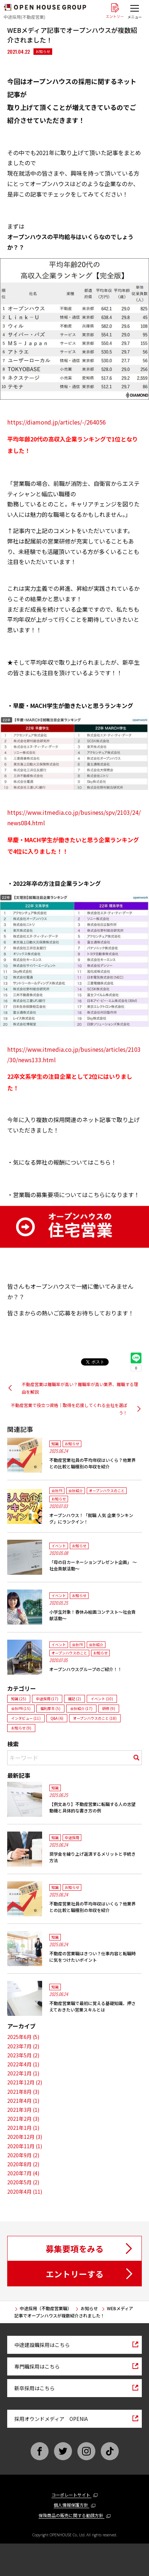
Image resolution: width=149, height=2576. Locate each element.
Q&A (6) (56, 1718)
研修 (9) (108, 1708)
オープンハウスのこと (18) (95, 1718)
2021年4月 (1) (23, 2100)
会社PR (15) (21, 1708)
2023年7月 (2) (23, 2046)
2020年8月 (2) (23, 2164)
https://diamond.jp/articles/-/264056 (56, 422)
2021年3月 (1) (23, 2109)
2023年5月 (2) (23, 2055)
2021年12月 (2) (24, 2082)
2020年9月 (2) (23, 2155)
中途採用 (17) (47, 1698)
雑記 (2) (74, 1698)
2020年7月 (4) (23, 2173)
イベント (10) (102, 1698)
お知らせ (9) (21, 1728)
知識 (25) (18, 1698)
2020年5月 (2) (23, 2182)
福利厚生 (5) (50, 1708)
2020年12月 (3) (24, 2136)
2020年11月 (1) (24, 2146)
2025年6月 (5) (23, 2036)
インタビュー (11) (26, 1718)
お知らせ (43, 51)
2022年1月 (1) (23, 2073)
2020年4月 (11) (24, 2191)
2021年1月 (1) (23, 2127)
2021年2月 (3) (23, 2118)
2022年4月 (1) (23, 2064)
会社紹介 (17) (81, 1708)
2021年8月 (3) (23, 2091)
